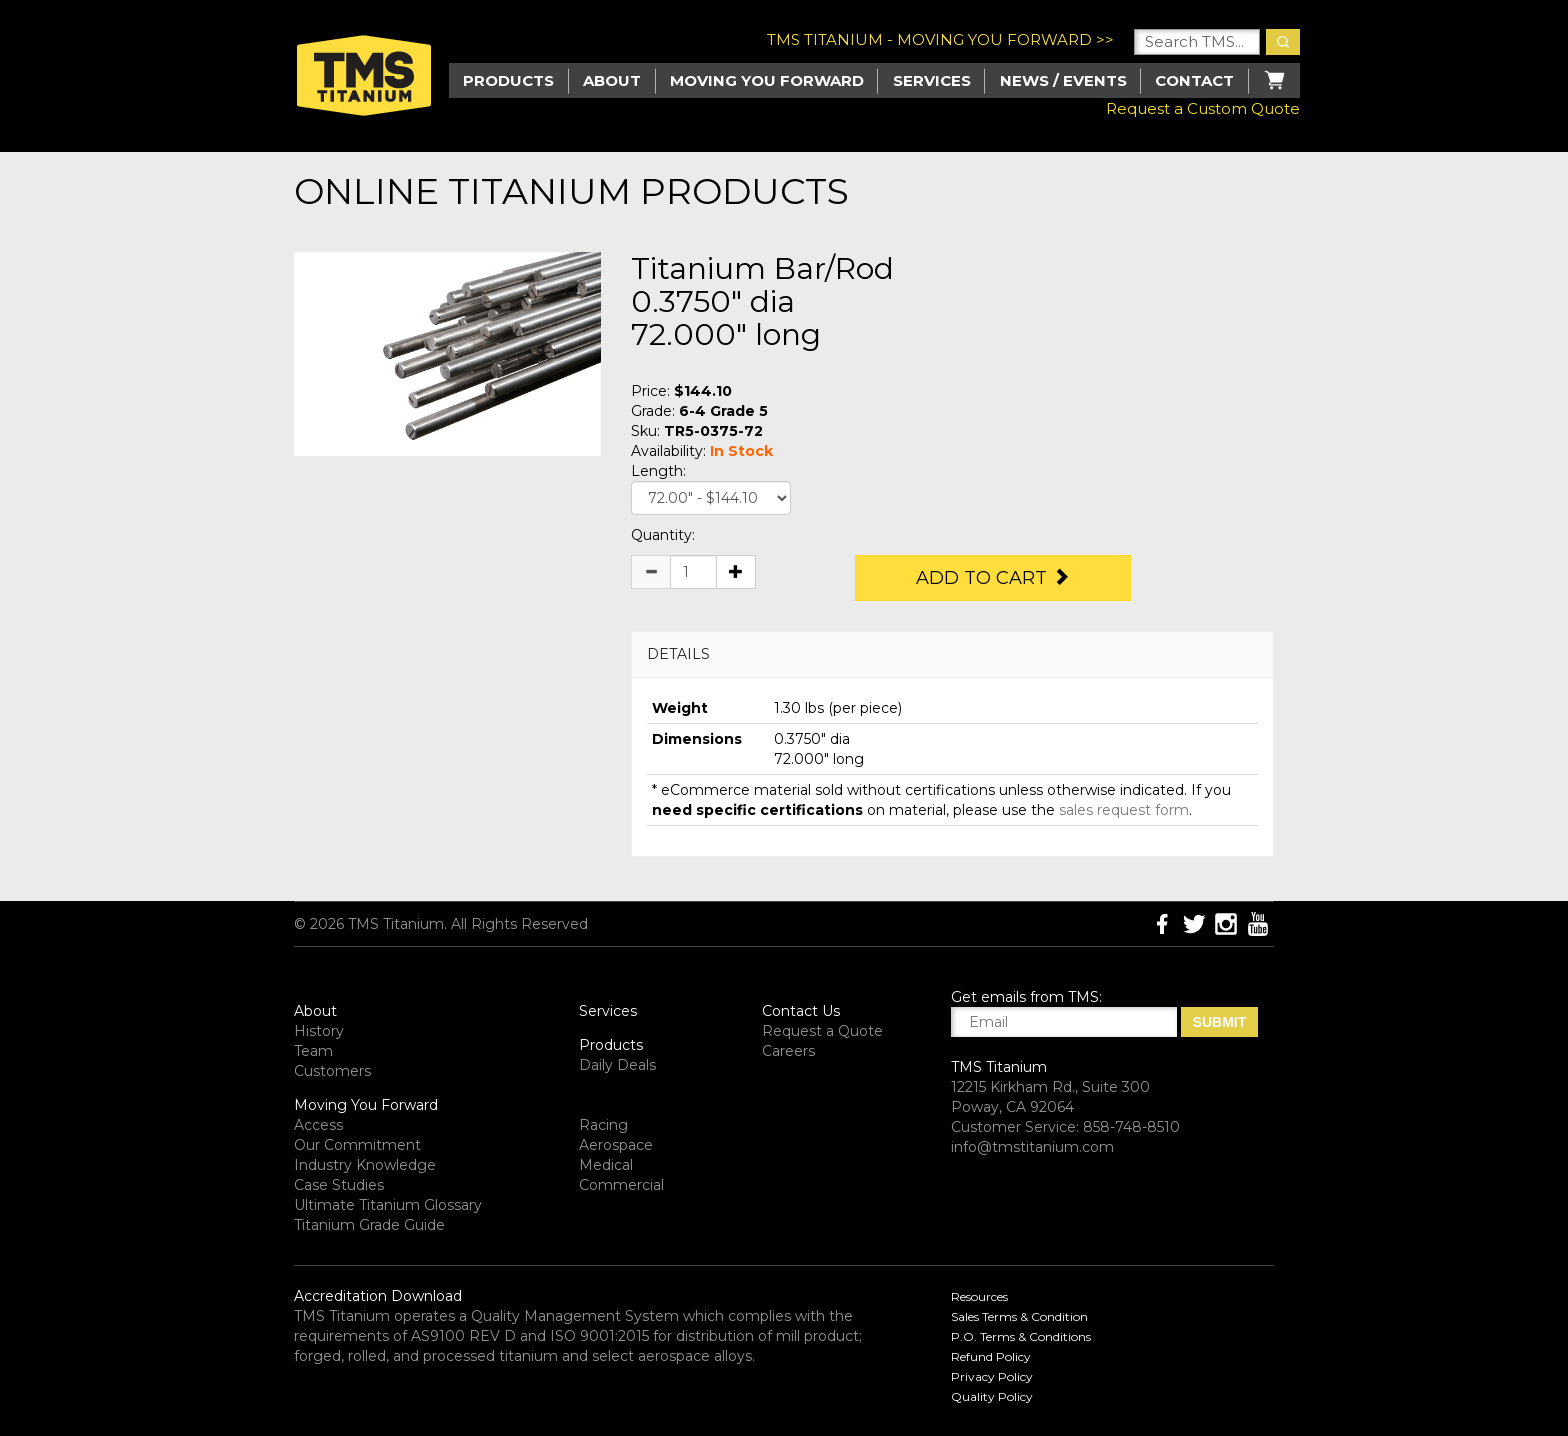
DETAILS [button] (678, 654)
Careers (788, 1051)
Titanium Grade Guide (369, 1225)
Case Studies (339, 1185)
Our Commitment (357, 1145)
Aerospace (616, 1145)
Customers (332, 1071)
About (612, 80)
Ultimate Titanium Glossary (388, 1205)
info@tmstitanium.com (1032, 1147)
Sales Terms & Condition (1019, 1316)
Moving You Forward (366, 1105)
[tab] (952, 654)
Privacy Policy (992, 1376)
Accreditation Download (378, 1296)
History (319, 1031)
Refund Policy (991, 1356)
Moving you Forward (767, 80)
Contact (1194, 80)
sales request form (1124, 810)
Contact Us (801, 1011)
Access (318, 1125)
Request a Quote (822, 1031)
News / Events (1063, 80)
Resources (979, 1296)
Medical (606, 1165)
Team (313, 1051)
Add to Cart (993, 578)
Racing (603, 1125)
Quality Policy (992, 1396)
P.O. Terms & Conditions (1021, 1336)
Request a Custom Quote (1203, 108)
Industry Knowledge (365, 1165)
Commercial (621, 1185)
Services (932, 80)
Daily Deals (617, 1065)
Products (611, 1045)
